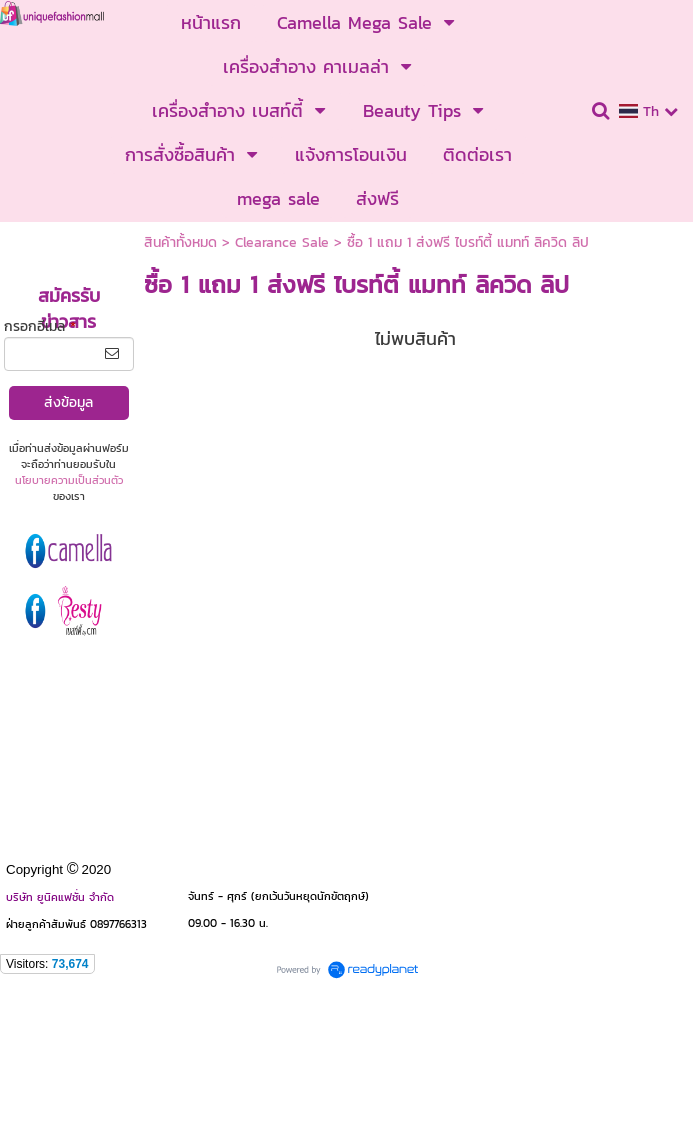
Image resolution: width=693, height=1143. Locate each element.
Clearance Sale (282, 242)
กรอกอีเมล (40, 326)
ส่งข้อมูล (68, 402)
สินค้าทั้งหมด (180, 242)
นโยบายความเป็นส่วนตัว (69, 480)
